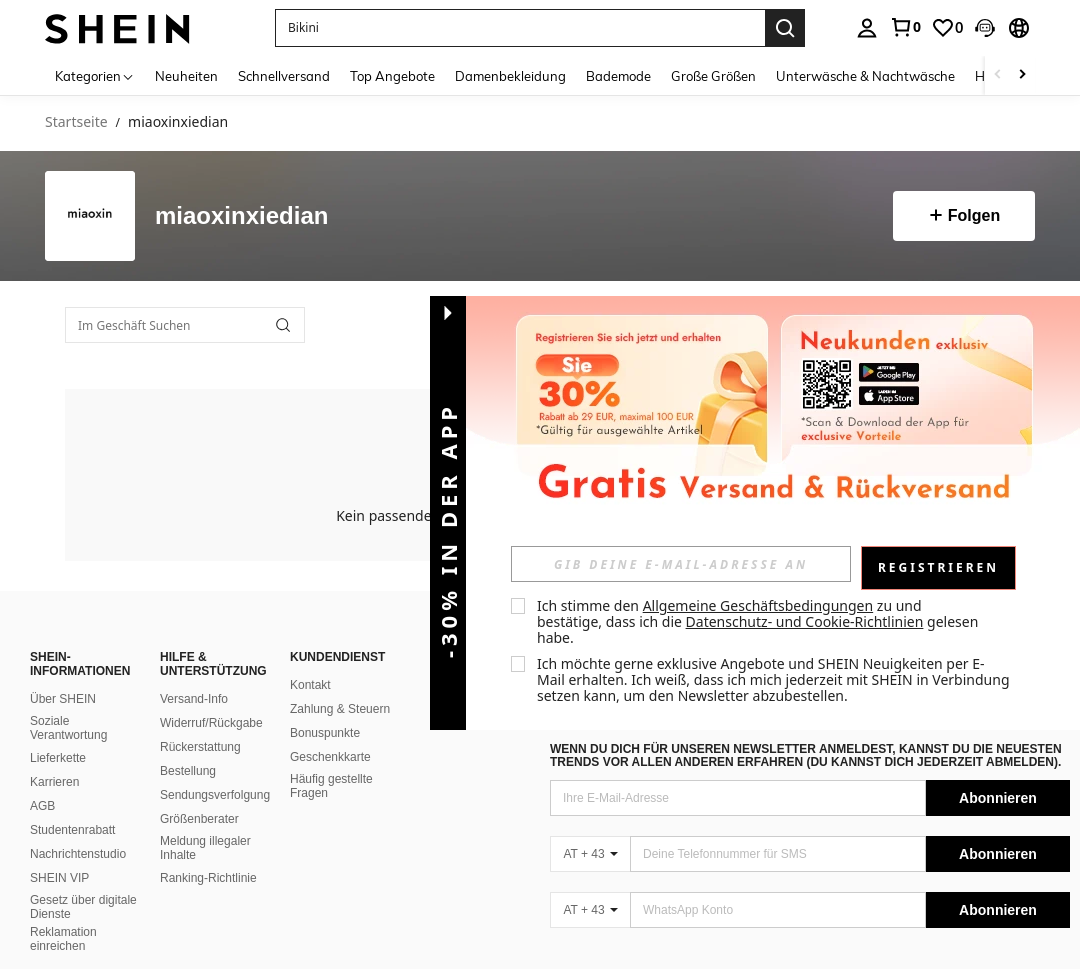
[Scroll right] (1022, 75)
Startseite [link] (76, 122)
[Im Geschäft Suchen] (185, 325)
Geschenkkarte (330, 757)
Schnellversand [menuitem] (284, 76)
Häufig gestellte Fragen (331, 786)
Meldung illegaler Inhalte (205, 848)
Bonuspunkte (325, 733)
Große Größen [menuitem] (713, 76)
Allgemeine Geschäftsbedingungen (758, 605)
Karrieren (54, 782)
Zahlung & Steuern (340, 709)
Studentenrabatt (72, 830)
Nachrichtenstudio (78, 854)
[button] (985, 28)
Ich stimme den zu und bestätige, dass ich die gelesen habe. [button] (759, 621)
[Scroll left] (998, 75)
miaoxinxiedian (241, 216)
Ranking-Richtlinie (208, 878)
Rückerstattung (200, 747)
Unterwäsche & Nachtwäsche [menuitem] (865, 76)
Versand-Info (194, 699)
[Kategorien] (95, 75)
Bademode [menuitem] (618, 76)
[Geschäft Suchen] (283, 325)
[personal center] (867, 28)
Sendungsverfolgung (215, 795)
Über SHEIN (63, 699)
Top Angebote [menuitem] (392, 76)
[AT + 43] (590, 854)
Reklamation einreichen (63, 939)
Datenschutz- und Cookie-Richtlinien (805, 621)
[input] (681, 564)
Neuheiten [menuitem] (186, 76)
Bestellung (188, 771)
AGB (42, 806)
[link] (905, 27)
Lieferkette (58, 758)
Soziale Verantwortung (68, 728)
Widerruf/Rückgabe (211, 723)
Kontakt (310, 685)
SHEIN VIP (59, 878)
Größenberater (199, 819)
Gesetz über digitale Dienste (83, 907)
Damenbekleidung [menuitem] (510, 76)
